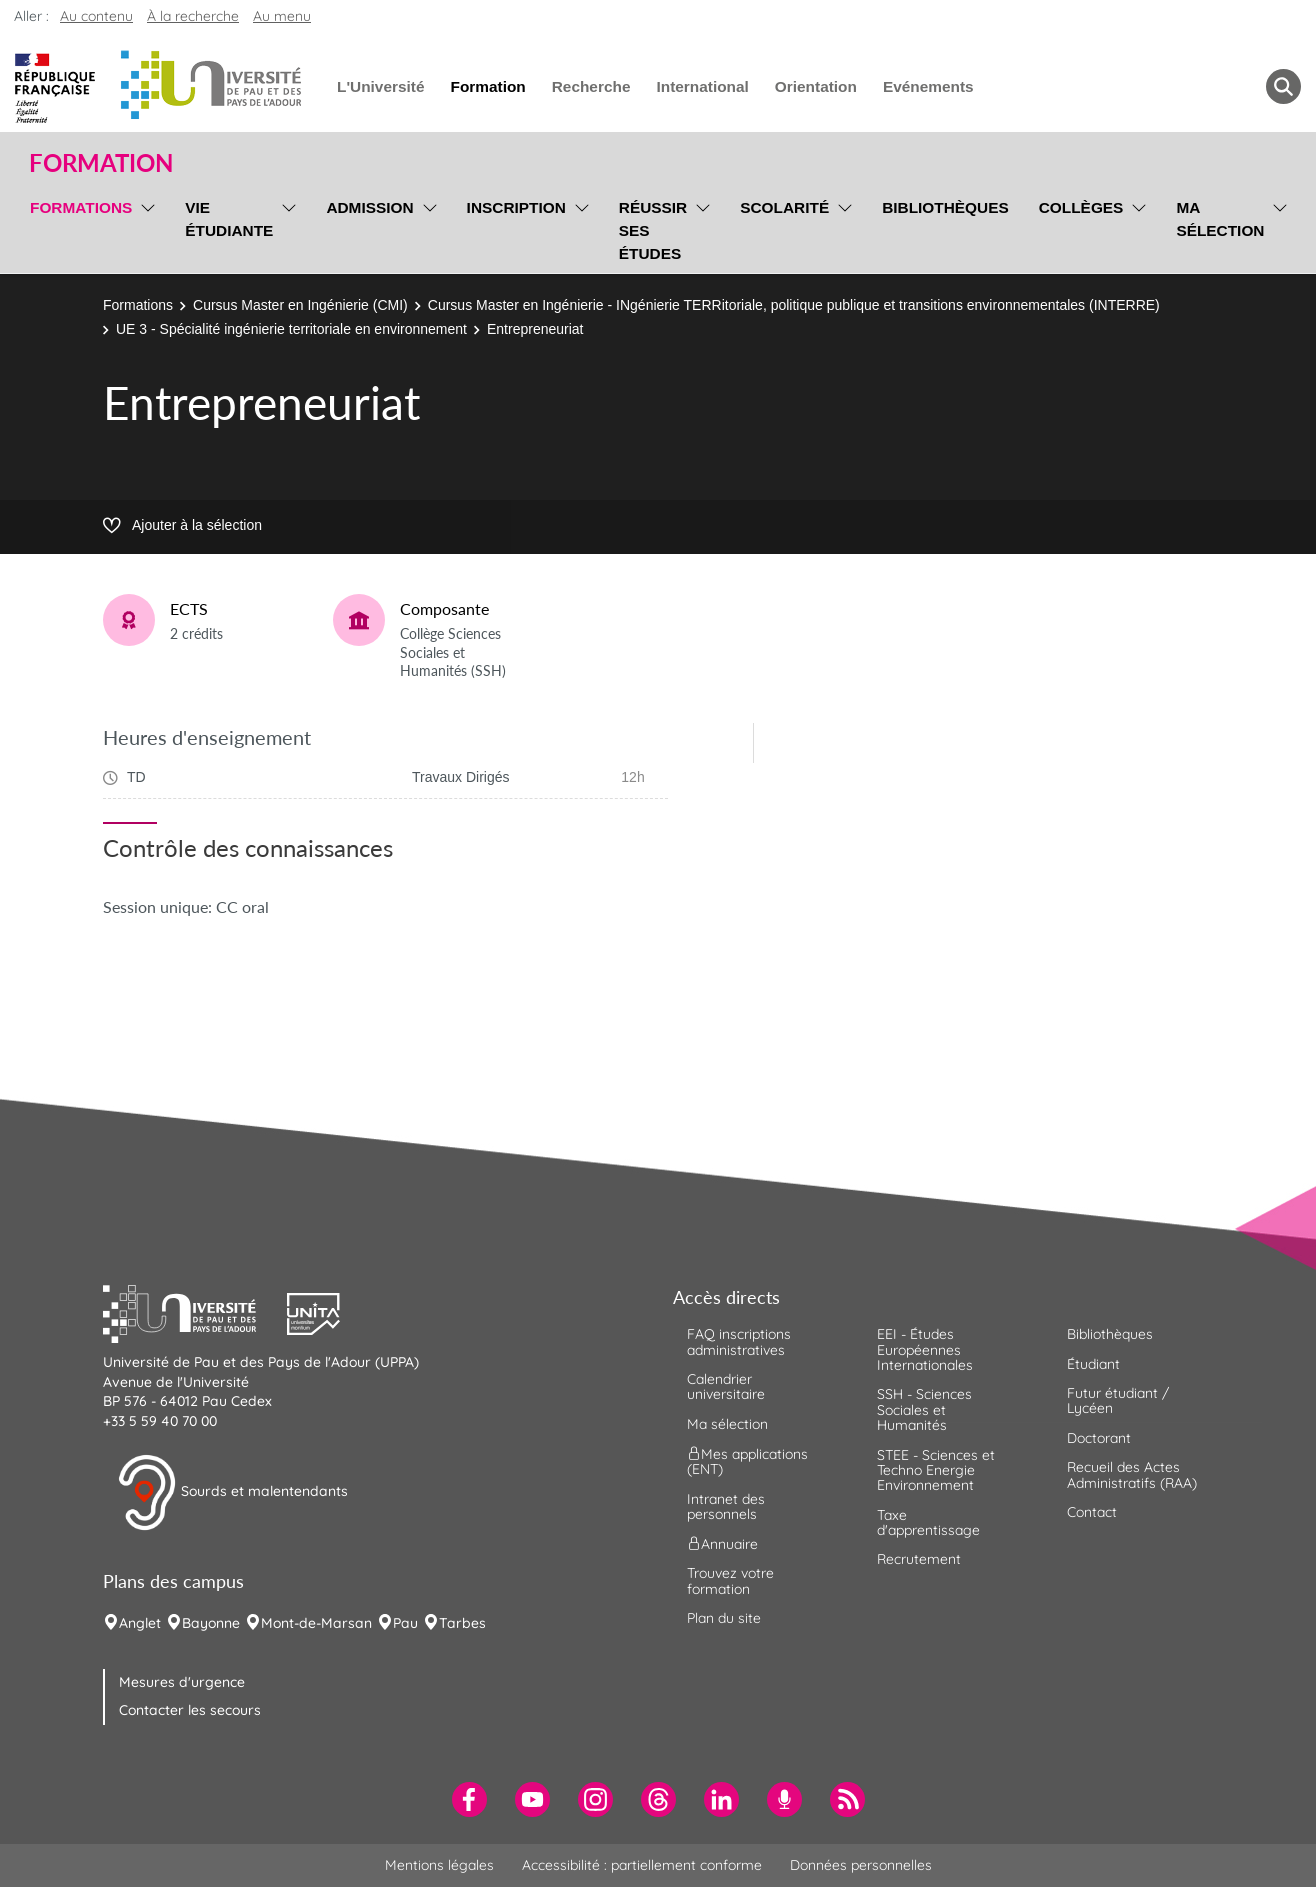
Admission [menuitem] (369, 207)
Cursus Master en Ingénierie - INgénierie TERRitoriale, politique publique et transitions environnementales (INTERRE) (794, 305)
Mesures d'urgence (182, 1682)
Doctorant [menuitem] (1099, 1438)
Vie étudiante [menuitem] (229, 219)
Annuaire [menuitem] (722, 1544)
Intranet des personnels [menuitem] (726, 1506)
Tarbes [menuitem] (462, 1623)
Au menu (282, 16)
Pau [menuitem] (405, 1623)
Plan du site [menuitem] (724, 1618)
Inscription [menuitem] (516, 207)
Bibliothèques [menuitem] (945, 207)
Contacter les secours (190, 1710)
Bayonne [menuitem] (211, 1623)
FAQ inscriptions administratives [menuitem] (739, 1341)
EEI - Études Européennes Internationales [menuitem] (925, 1349)
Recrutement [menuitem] (919, 1559)
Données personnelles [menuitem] (861, 1865)
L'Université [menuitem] (380, 86)
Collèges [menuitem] (1081, 207)
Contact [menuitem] (1092, 1512)
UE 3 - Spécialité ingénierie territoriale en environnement (291, 329)
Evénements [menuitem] (928, 86)
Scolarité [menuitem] (784, 207)
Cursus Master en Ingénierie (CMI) (300, 305)
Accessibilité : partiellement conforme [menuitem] (642, 1865)
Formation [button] (101, 163)
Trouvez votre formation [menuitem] (730, 1580)
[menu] (144, 228)
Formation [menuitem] (487, 86)
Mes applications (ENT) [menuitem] (747, 1461)
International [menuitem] (702, 86)
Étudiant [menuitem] (1093, 1364)
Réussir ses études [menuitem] (653, 230)
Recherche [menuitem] (591, 86)
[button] (195, 1312)
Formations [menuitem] (81, 207)
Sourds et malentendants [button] (232, 1493)
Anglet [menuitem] (140, 1623)
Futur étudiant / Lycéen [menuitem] (1118, 1400)
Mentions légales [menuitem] (439, 1865)
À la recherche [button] (193, 16)
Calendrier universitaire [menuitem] (726, 1386)
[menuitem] (469, 1799)
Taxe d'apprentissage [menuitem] (928, 1522)
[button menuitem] (1283, 86)
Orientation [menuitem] (816, 86)
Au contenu (96, 16)
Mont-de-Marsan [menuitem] (316, 1623)
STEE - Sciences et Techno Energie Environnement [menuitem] (936, 1470)
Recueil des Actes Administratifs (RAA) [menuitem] (1132, 1474)
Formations (138, 305)
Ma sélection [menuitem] (1220, 219)
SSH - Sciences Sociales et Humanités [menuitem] (924, 1409)
